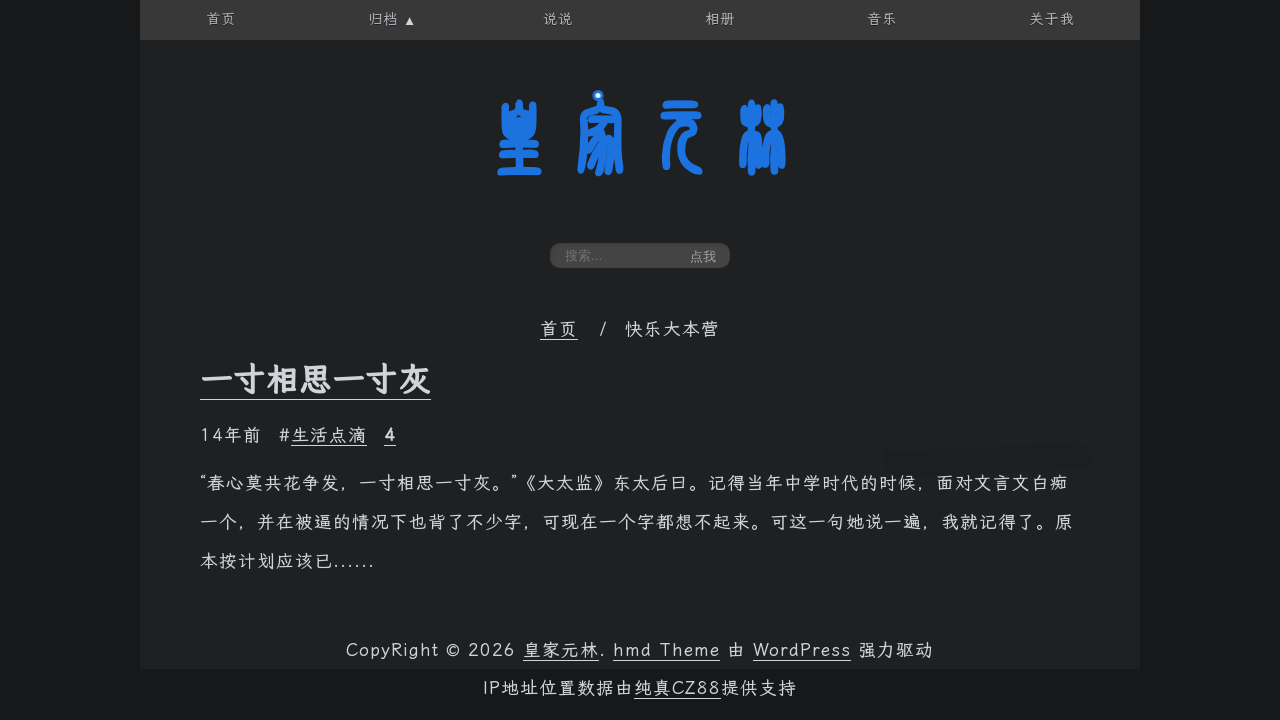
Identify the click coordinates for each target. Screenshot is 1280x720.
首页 (559, 329)
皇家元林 (640, 139)
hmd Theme (666, 650)
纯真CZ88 (677, 688)
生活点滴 (329, 435)
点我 (703, 256)
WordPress (802, 650)
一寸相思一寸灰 (315, 380)
